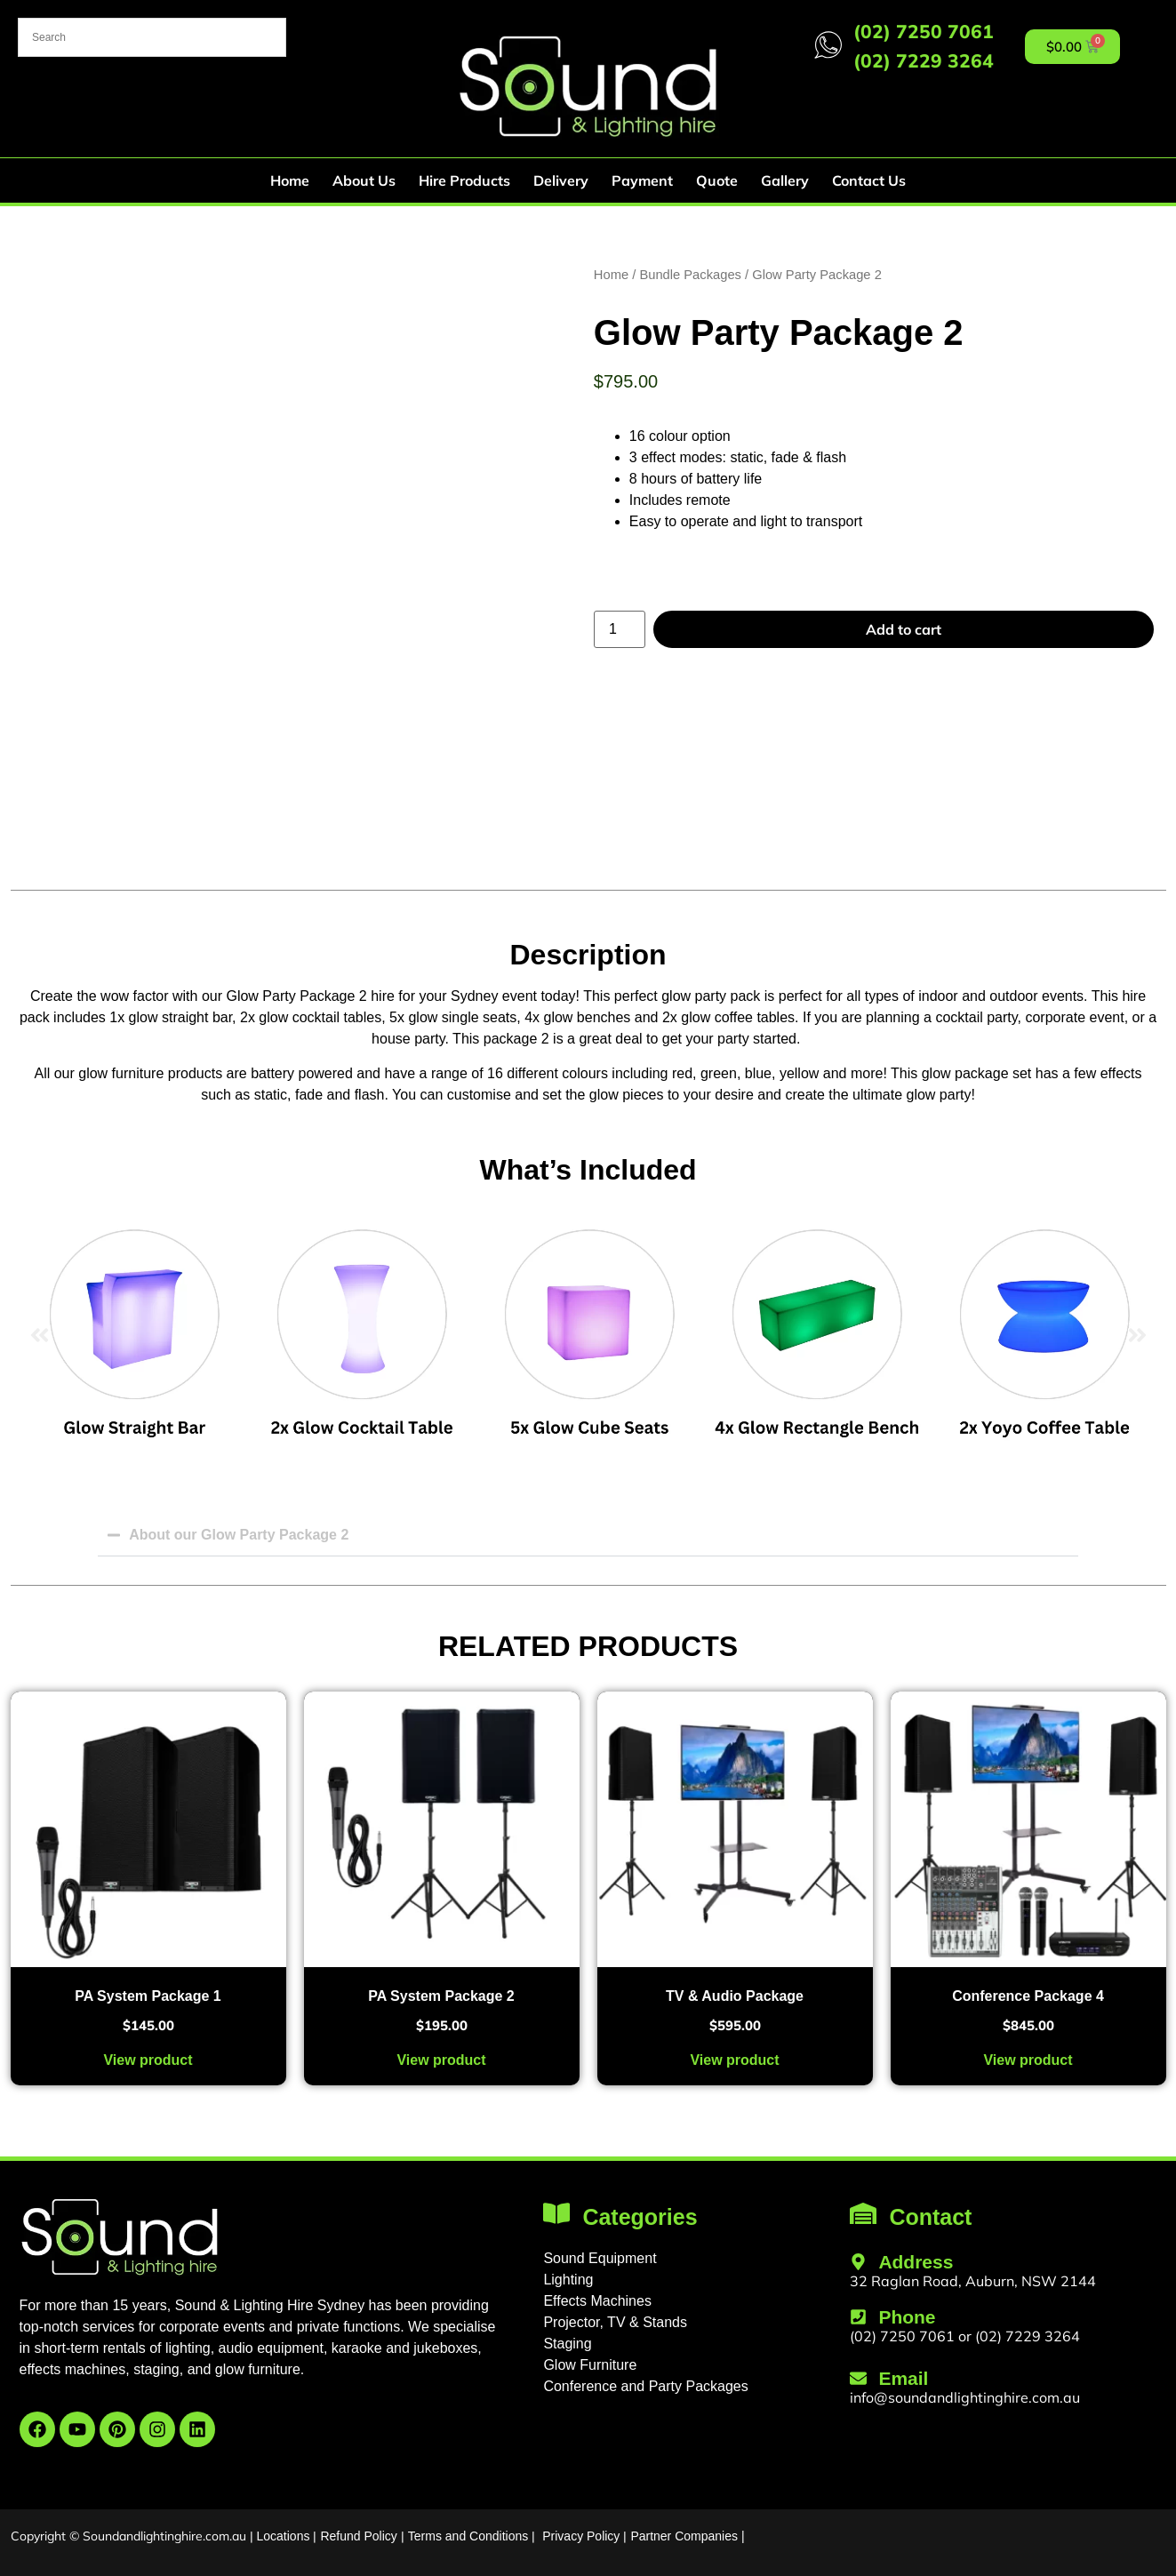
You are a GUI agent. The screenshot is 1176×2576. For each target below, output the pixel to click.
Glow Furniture (589, 2364)
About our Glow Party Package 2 (238, 1534)
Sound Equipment (599, 2258)
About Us (364, 180)
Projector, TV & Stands (615, 2322)
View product (147, 2060)
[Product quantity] (619, 629)
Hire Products (464, 180)
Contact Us (869, 180)
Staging (567, 2343)
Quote (717, 180)
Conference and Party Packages (645, 2386)
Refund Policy (358, 2536)
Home (289, 180)
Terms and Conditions (468, 2536)
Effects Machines (597, 2300)
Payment (642, 180)
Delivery (560, 180)
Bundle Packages (690, 275)
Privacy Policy (581, 2536)
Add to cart (903, 629)
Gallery (785, 180)
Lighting (568, 2279)
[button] (39, 1335)
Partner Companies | (687, 2536)
